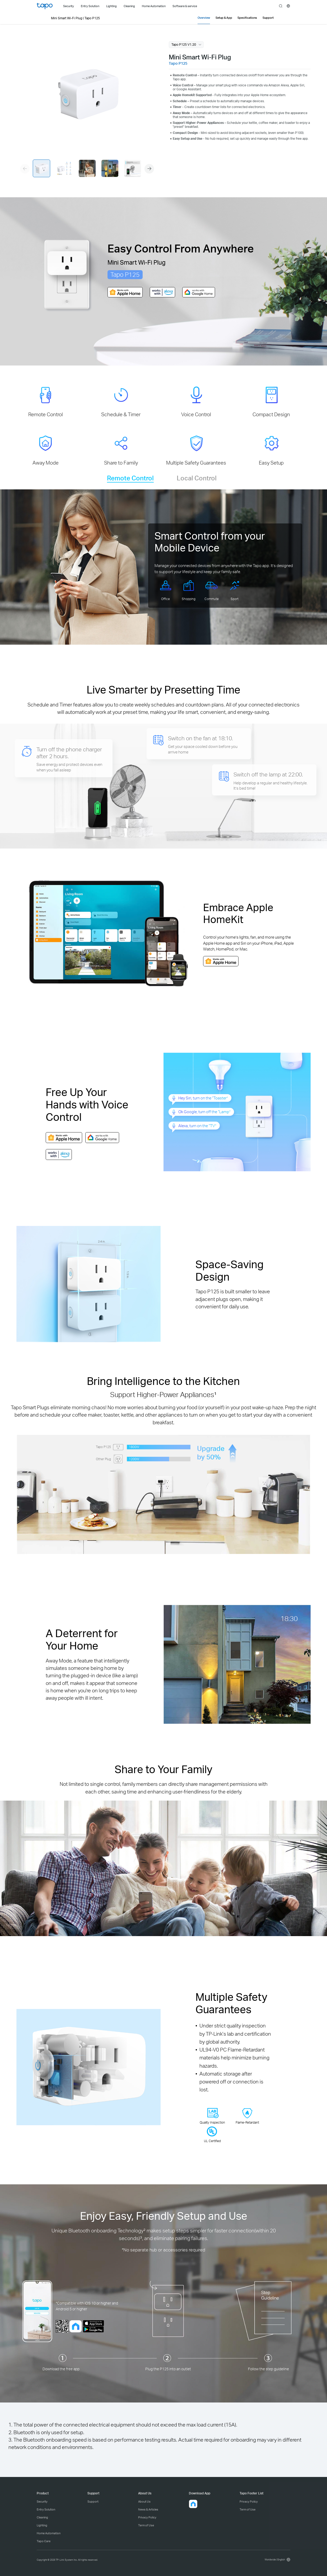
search (280, 6)
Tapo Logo (45, 6)
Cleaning (42, 2517)
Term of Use (146, 2525)
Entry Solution (46, 2509)
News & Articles (148, 2509)
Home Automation (48, 2533)
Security (42, 2501)
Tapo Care (43, 2541)
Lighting (42, 2525)
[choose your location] (288, 6)
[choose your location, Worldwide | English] (276, 2559)
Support (93, 2501)
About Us (144, 2501)
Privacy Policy (147, 2517)
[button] (149, 169)
